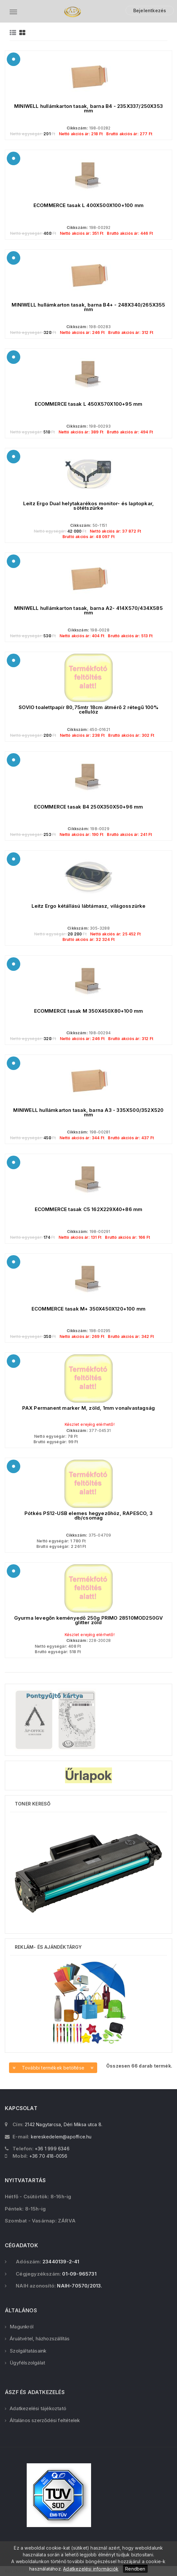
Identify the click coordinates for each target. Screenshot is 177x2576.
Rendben (135, 2568)
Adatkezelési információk (90, 2568)
